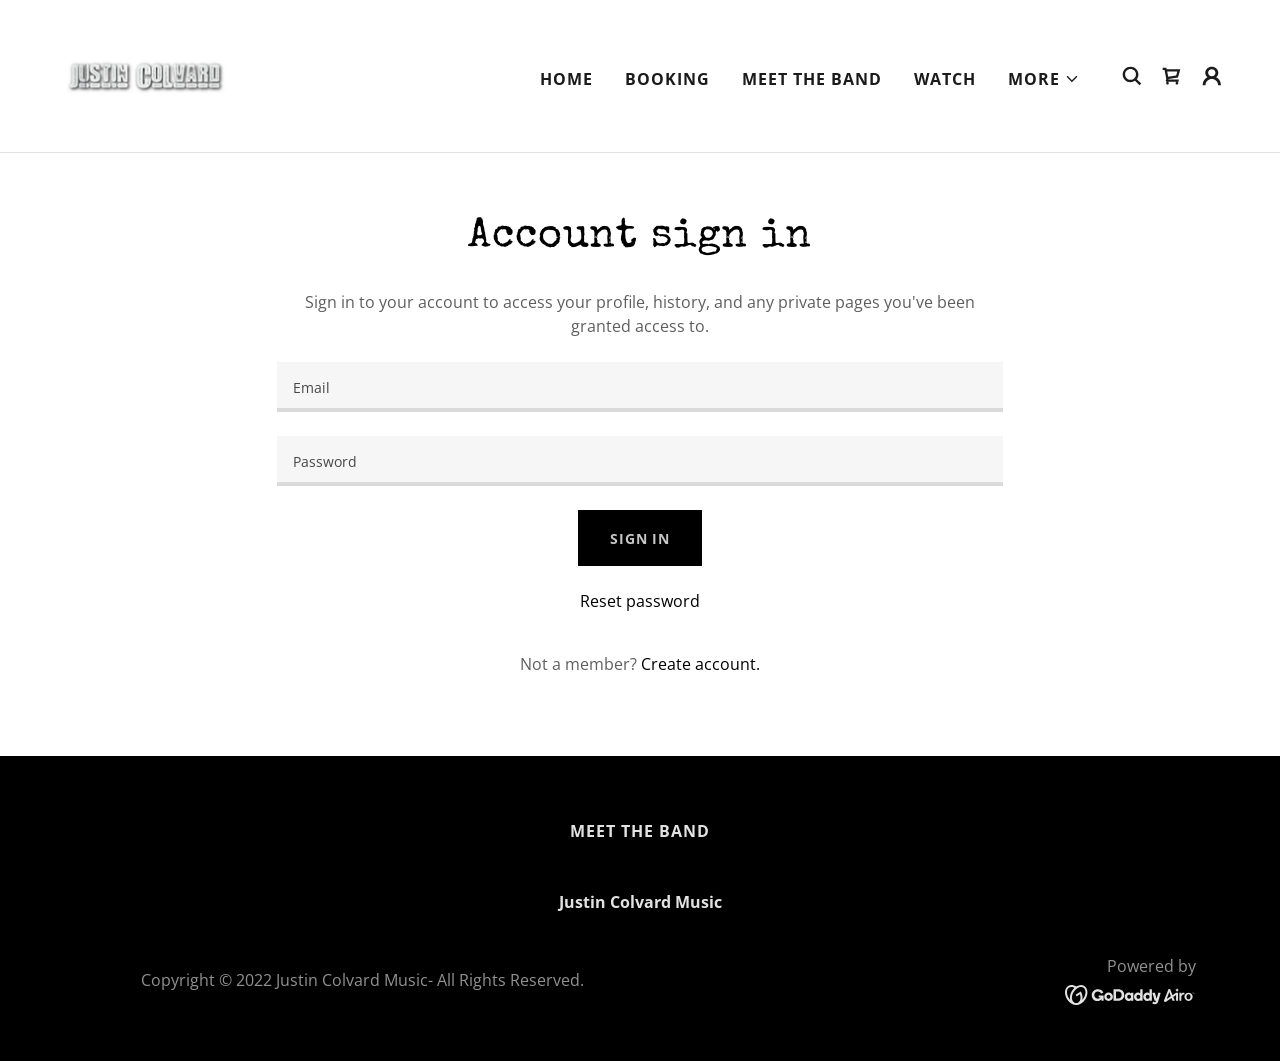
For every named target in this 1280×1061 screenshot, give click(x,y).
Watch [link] (945, 79)
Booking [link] (667, 79)
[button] (1044, 79)
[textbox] (639, 387)
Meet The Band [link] (812, 79)
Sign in (640, 538)
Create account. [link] (700, 664)
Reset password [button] (640, 601)
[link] (144, 74)
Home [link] (566, 79)
